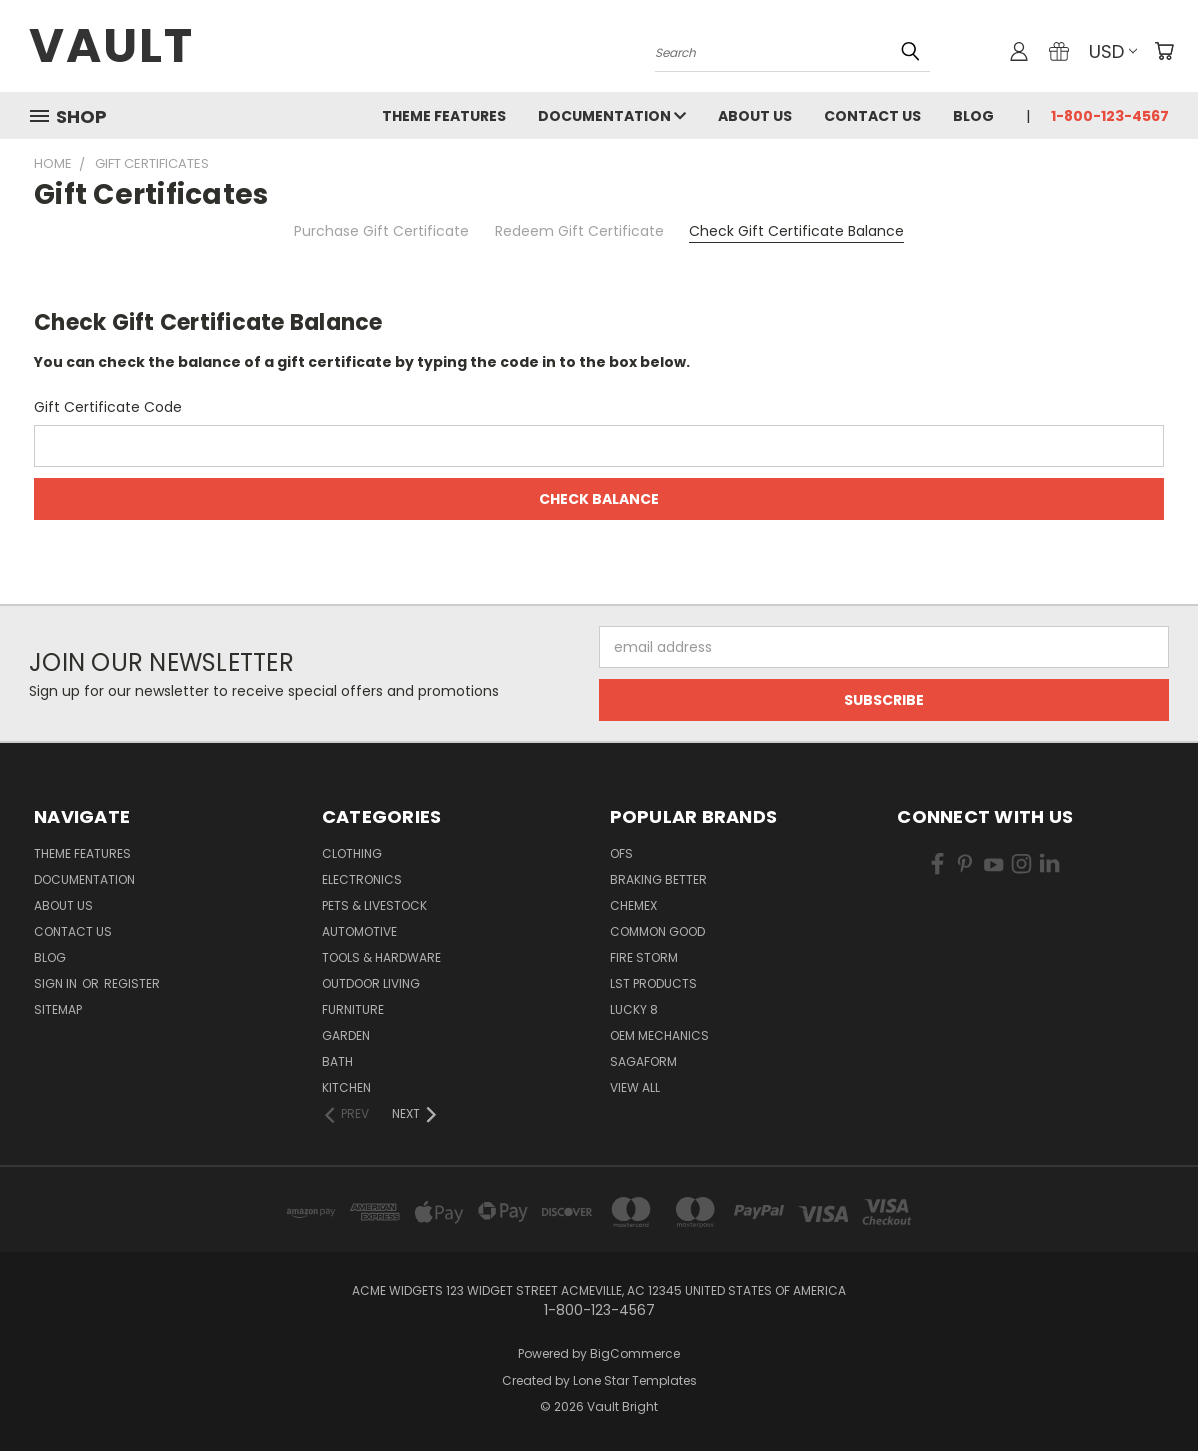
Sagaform (643, 1061)
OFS (621, 853)
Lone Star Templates (635, 1380)
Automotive (359, 931)
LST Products (653, 983)
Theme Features (444, 116)
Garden (346, 1035)
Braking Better (658, 879)
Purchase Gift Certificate (381, 231)
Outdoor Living (371, 983)
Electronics (362, 879)
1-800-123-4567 (1110, 116)
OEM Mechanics (659, 1035)
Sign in (57, 983)
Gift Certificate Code (108, 407)
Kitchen (346, 1087)
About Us (755, 116)
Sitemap (58, 1009)
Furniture (353, 1009)
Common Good (657, 931)
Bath (337, 1061)
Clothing (352, 853)
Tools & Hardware (381, 957)
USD (1113, 51)
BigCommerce (635, 1353)
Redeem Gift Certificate (579, 231)
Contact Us (872, 116)
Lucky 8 (634, 1009)
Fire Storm (644, 957)
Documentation (612, 116)
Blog (973, 116)
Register (132, 983)
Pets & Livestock (374, 905)
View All (635, 1087)
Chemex (633, 905)
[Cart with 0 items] (1164, 51)
